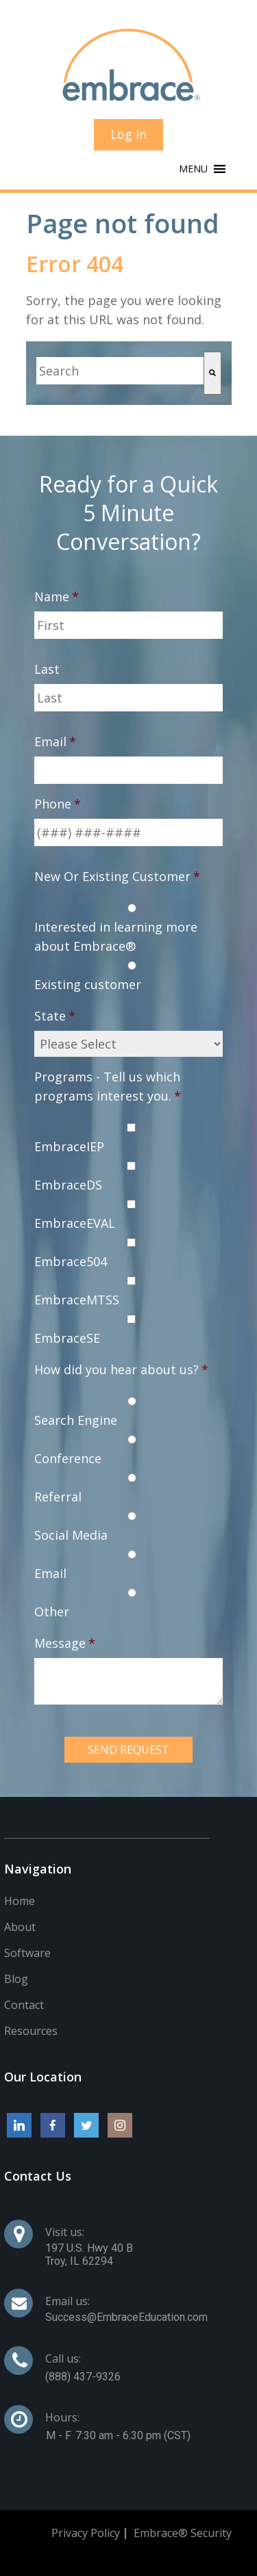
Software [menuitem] (27, 1952)
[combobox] (120, 370)
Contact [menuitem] (24, 2004)
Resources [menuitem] (31, 2030)
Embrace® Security (183, 2532)
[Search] (212, 373)
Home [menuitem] (19, 1900)
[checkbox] (128, 946)
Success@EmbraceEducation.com (126, 2317)
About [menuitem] (20, 1926)
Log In (128, 134)
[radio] (128, 927)
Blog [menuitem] (16, 1978)
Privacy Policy (85, 2532)
